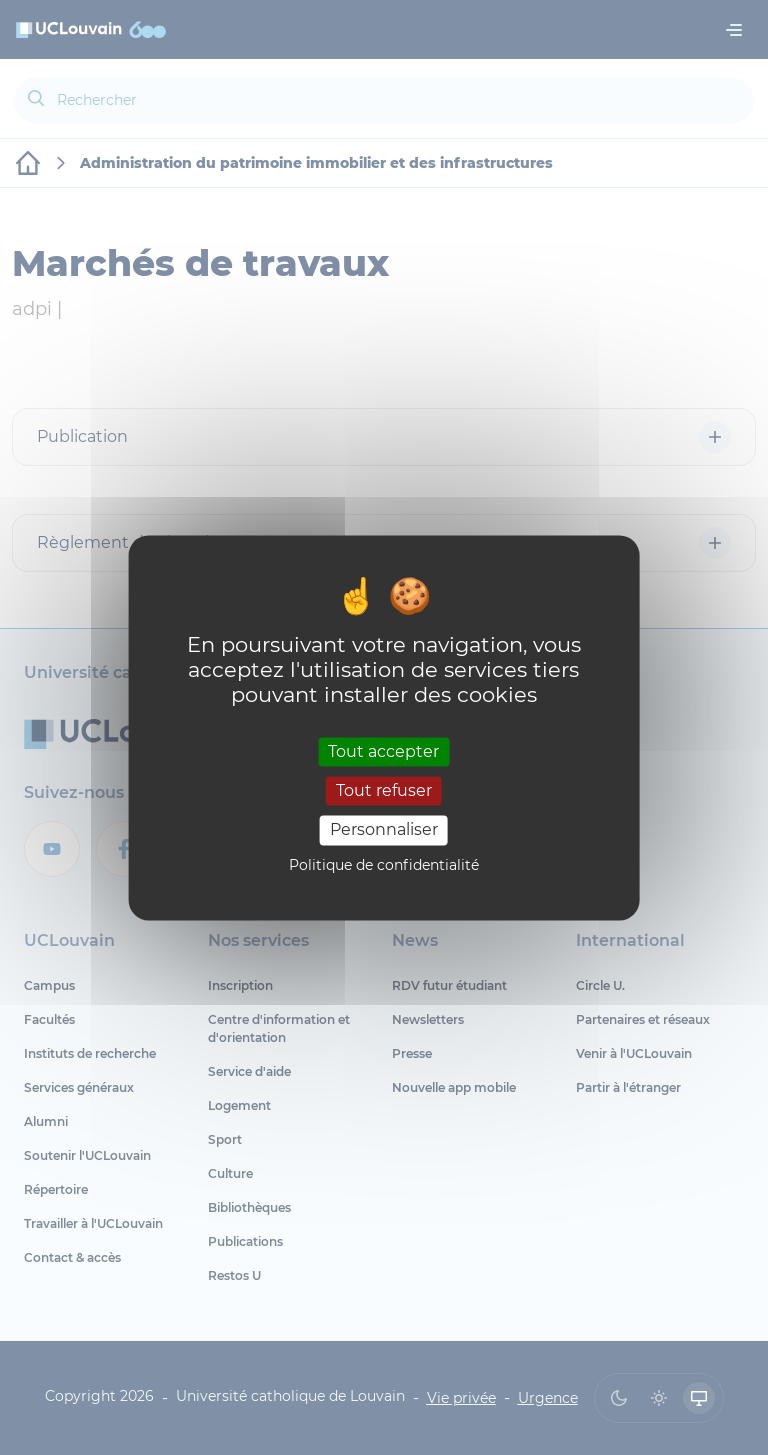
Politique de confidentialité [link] (384, 865)
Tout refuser (384, 791)
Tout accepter (383, 751)
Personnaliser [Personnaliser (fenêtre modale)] (384, 830)
